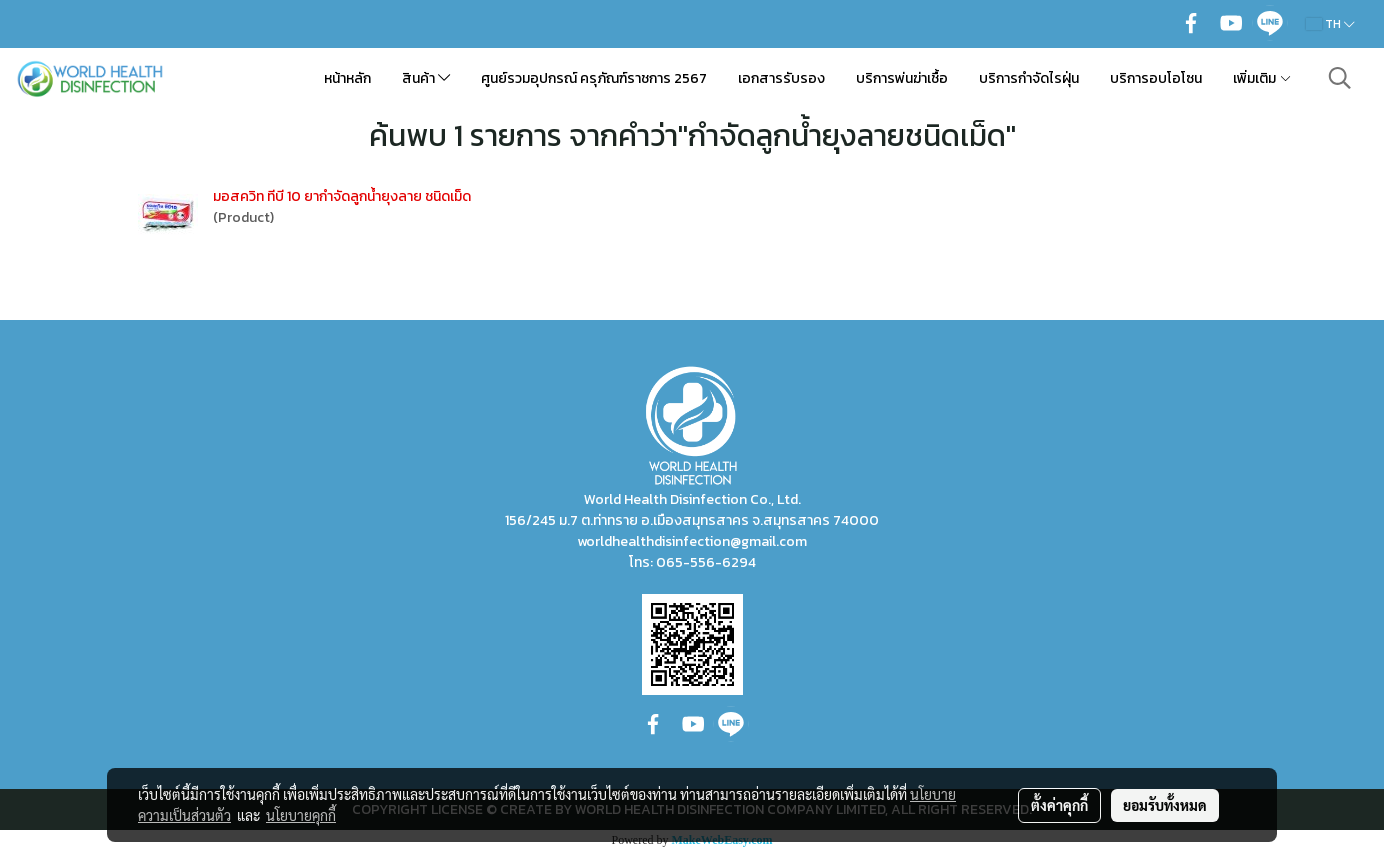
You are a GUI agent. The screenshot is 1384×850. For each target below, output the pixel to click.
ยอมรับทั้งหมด (1165, 805)
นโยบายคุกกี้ (301, 815)
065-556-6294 (706, 562)
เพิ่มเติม (1262, 78)
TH (1330, 24)
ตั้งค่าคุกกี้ (1059, 805)
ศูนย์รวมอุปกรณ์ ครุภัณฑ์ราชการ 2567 (594, 78)
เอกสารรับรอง (781, 78)
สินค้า (426, 78)
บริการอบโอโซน (1156, 78)
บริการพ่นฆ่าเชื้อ (902, 78)
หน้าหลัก (347, 78)
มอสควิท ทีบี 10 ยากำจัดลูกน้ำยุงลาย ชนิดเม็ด (342, 196)
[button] (1340, 78)
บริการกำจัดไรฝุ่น (1029, 78)
